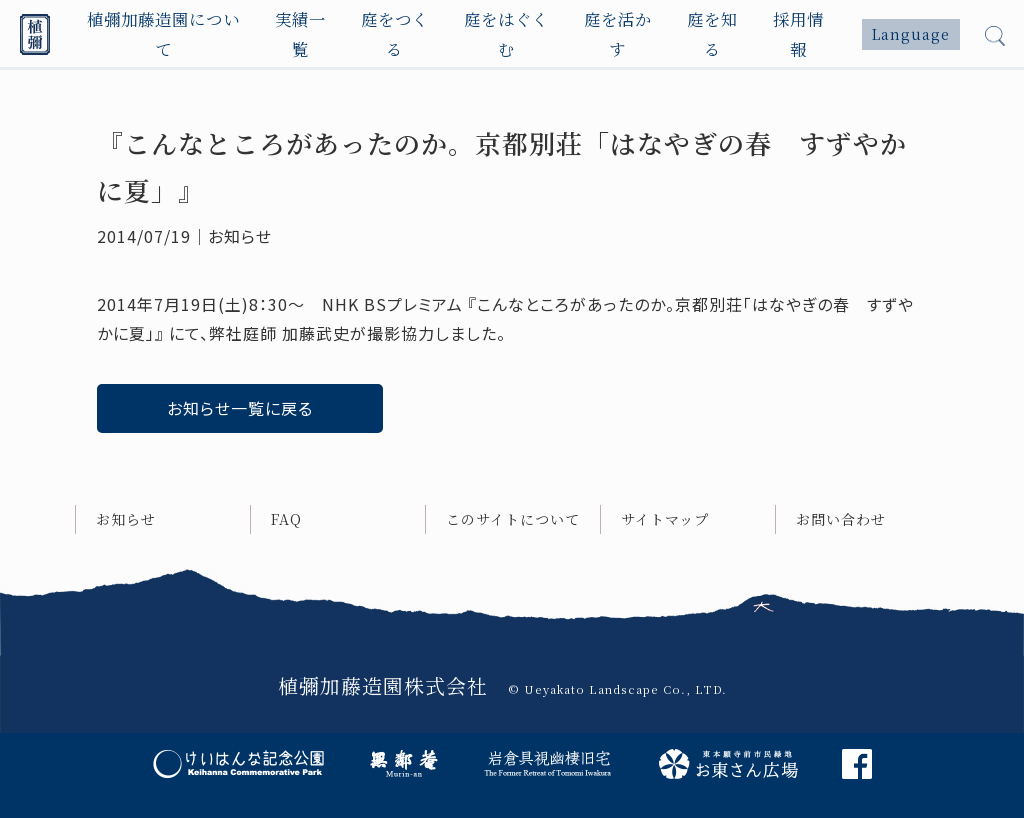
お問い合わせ (841, 519)
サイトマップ (665, 519)
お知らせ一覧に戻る (240, 408)
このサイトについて (513, 519)
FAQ (286, 519)
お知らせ (126, 519)
